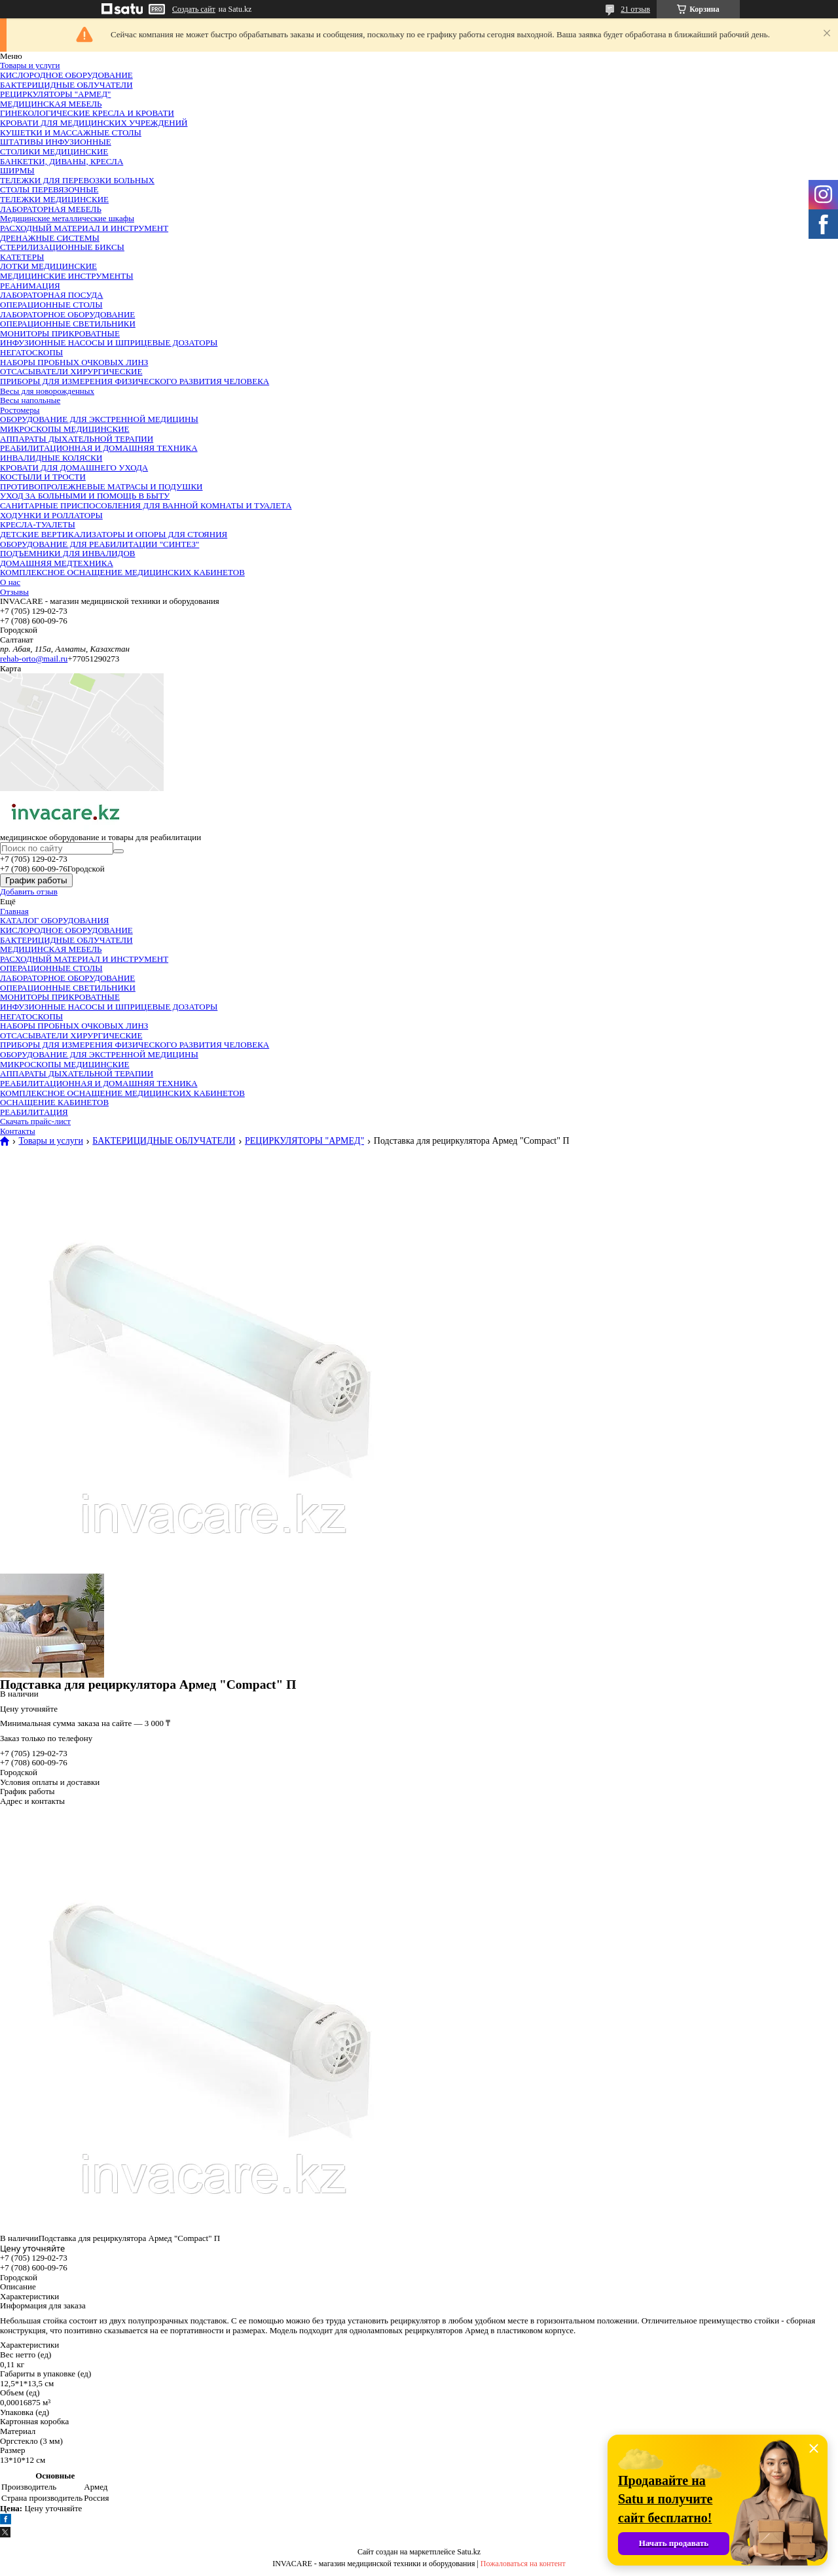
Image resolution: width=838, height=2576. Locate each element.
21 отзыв (635, 9)
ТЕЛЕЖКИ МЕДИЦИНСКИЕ (54, 199)
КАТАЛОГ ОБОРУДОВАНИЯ (54, 920)
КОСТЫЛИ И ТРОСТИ (43, 477)
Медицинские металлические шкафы (67, 218)
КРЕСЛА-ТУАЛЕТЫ (37, 524)
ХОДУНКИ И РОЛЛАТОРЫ (51, 515)
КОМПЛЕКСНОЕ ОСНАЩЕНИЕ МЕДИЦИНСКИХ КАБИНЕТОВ (122, 572)
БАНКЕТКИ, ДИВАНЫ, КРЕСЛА (61, 161)
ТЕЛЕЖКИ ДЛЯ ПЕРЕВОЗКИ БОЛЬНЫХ (77, 180)
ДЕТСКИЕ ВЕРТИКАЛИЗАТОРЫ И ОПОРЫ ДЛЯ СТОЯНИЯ (113, 534)
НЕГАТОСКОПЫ (31, 352)
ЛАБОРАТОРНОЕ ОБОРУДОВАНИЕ (67, 314)
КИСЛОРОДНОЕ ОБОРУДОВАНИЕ (66, 75)
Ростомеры (20, 410)
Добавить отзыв (29, 891)
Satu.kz (469, 2551)
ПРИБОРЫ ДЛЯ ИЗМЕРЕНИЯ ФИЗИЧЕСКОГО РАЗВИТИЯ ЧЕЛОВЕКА (134, 381)
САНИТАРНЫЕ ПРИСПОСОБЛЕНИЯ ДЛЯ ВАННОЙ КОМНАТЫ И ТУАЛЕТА (146, 505)
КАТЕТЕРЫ (22, 257)
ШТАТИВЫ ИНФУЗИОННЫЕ (55, 142)
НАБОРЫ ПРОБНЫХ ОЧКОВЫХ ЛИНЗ (74, 362)
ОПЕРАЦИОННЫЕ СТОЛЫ (51, 304)
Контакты (17, 1131)
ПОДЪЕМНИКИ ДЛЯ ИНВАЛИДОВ (68, 553)
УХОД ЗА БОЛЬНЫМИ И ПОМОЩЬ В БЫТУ (85, 496)
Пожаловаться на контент (523, 2563)
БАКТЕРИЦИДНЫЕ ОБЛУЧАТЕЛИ (66, 85)
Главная (14, 911)
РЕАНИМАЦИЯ (30, 286)
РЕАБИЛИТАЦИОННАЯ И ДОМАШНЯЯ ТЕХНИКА (99, 448)
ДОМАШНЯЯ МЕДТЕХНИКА (56, 563)
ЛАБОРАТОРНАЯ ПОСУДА (51, 295)
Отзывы (14, 592)
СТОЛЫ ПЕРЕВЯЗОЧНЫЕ (49, 189)
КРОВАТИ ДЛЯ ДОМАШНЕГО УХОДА (74, 467)
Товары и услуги (30, 65)
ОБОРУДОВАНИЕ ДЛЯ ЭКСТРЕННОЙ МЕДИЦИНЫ (99, 419)
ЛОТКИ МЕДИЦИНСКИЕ (48, 266)
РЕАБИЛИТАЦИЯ (34, 1112)
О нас (10, 582)
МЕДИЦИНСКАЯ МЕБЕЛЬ (51, 104)
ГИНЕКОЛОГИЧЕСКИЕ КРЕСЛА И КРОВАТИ (87, 113)
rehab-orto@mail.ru (33, 658)
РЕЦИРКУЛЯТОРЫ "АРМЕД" (55, 94)
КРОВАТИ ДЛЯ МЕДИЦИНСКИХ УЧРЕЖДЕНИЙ (93, 123)
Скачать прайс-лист (35, 1121)
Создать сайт (193, 9)
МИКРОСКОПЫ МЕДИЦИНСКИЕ (65, 429)
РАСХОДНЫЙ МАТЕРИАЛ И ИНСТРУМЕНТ (84, 228)
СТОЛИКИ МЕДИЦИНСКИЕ (54, 151)
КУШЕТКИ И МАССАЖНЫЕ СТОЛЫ (70, 132)
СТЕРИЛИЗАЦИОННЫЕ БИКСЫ (62, 247)
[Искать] (118, 851)
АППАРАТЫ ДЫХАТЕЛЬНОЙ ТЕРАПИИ (76, 439)
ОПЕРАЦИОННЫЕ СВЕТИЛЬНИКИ (68, 323)
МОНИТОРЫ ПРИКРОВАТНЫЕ (60, 333)
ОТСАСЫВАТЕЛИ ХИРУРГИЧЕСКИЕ (71, 371)
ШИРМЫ (17, 170)
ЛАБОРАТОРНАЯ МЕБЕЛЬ (50, 209)
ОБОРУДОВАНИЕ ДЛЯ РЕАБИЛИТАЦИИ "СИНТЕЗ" (99, 544)
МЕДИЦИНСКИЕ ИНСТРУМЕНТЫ (67, 276)
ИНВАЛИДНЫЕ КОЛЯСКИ (51, 458)
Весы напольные (30, 400)
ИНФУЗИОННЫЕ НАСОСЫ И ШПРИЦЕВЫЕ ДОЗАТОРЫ (108, 342)
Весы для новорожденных (47, 391)
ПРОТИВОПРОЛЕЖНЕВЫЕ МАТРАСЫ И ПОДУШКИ (101, 486)
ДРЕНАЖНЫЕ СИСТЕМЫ (50, 238)
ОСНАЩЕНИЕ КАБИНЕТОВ (54, 1102)
